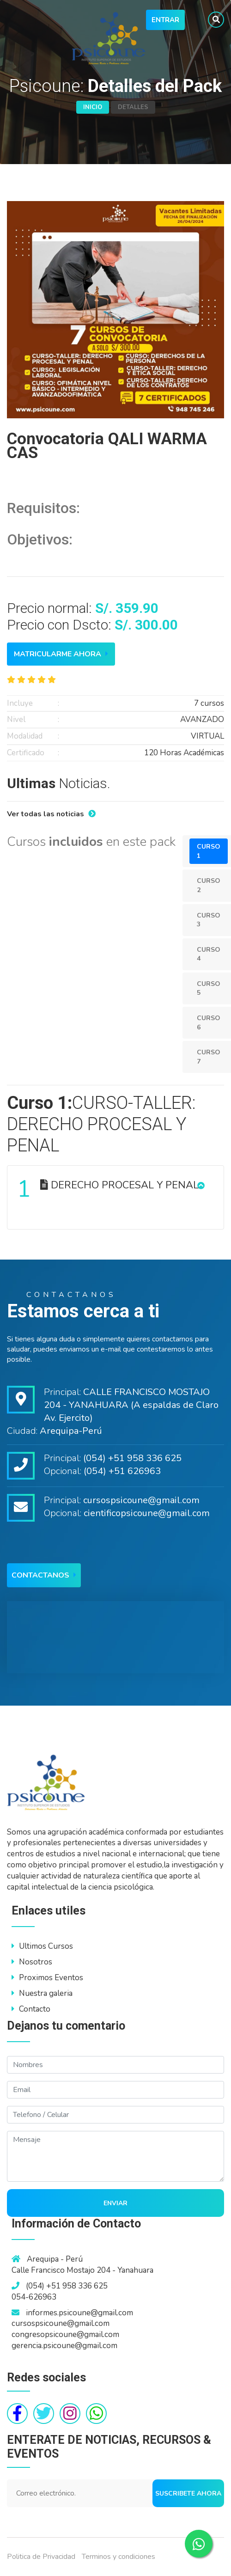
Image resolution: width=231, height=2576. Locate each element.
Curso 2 (208, 885)
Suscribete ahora (188, 2493)
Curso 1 (208, 851)
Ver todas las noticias (51, 814)
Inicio (92, 107)
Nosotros (32, 1962)
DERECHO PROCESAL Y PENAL (108, 1189)
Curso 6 (208, 1023)
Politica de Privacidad (41, 2557)
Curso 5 (208, 988)
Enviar (115, 2203)
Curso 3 (208, 920)
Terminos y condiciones (118, 2557)
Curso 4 (208, 954)
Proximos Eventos (47, 1977)
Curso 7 (208, 1057)
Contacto (31, 2009)
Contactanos (44, 1575)
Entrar (165, 19)
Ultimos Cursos (42, 1946)
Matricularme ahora (61, 654)
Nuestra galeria (42, 1993)
